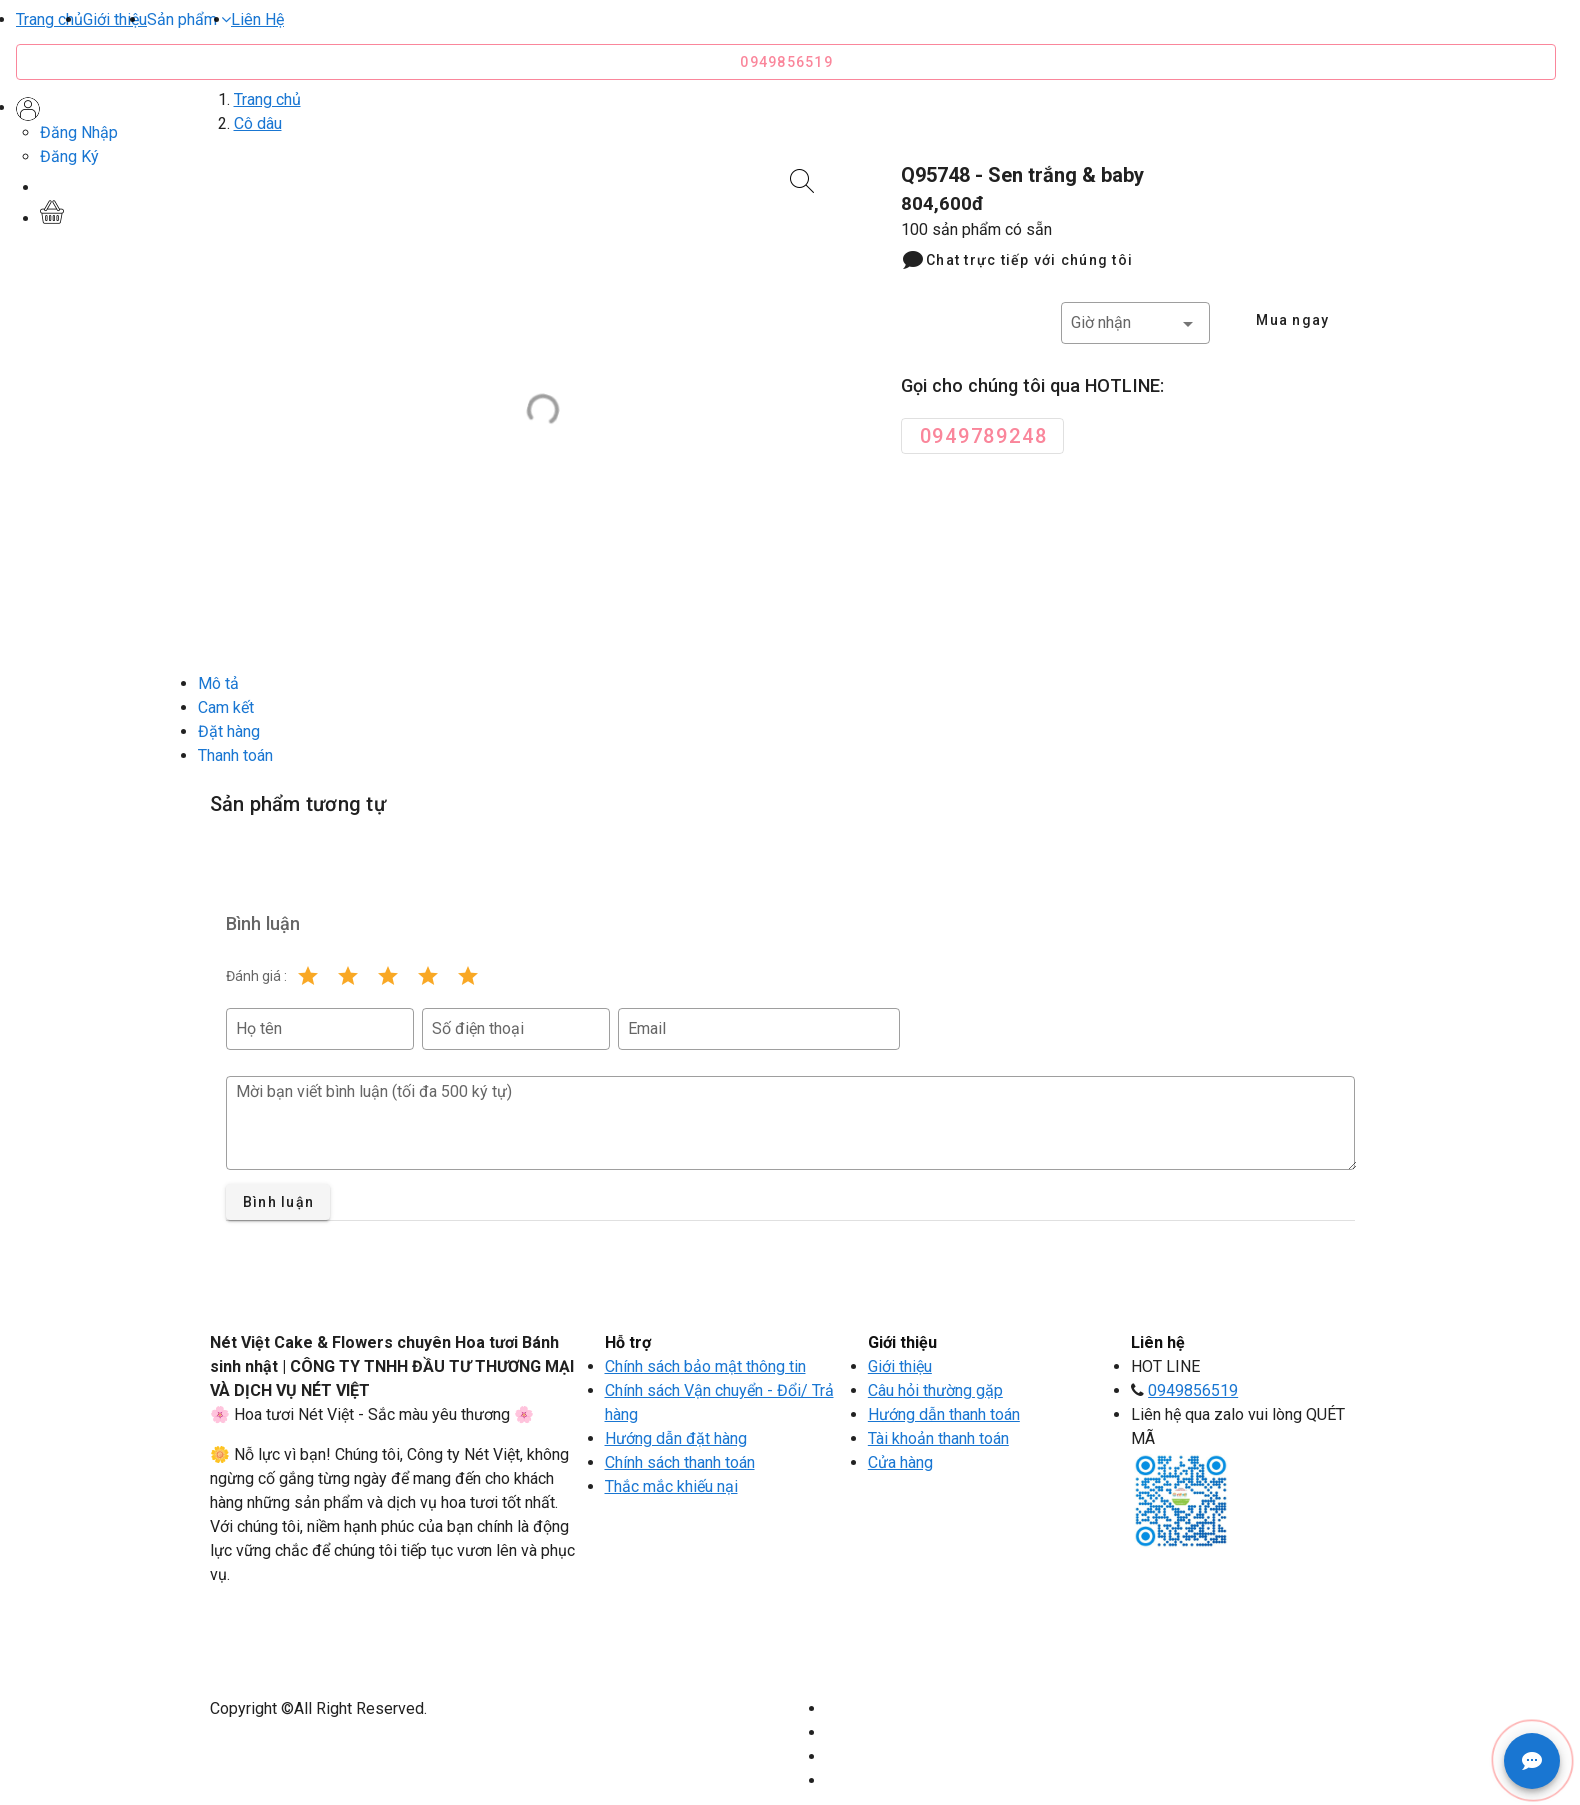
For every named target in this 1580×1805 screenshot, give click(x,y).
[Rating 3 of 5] (388, 976)
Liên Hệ (257, 19)
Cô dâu (258, 123)
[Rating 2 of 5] (348, 976)
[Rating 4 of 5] (428, 976)
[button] (189, 19)
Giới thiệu (115, 19)
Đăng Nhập (79, 132)
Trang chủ (49, 19)
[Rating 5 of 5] (468, 976)
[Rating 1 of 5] (308, 976)
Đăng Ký (69, 156)
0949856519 (1193, 1390)
